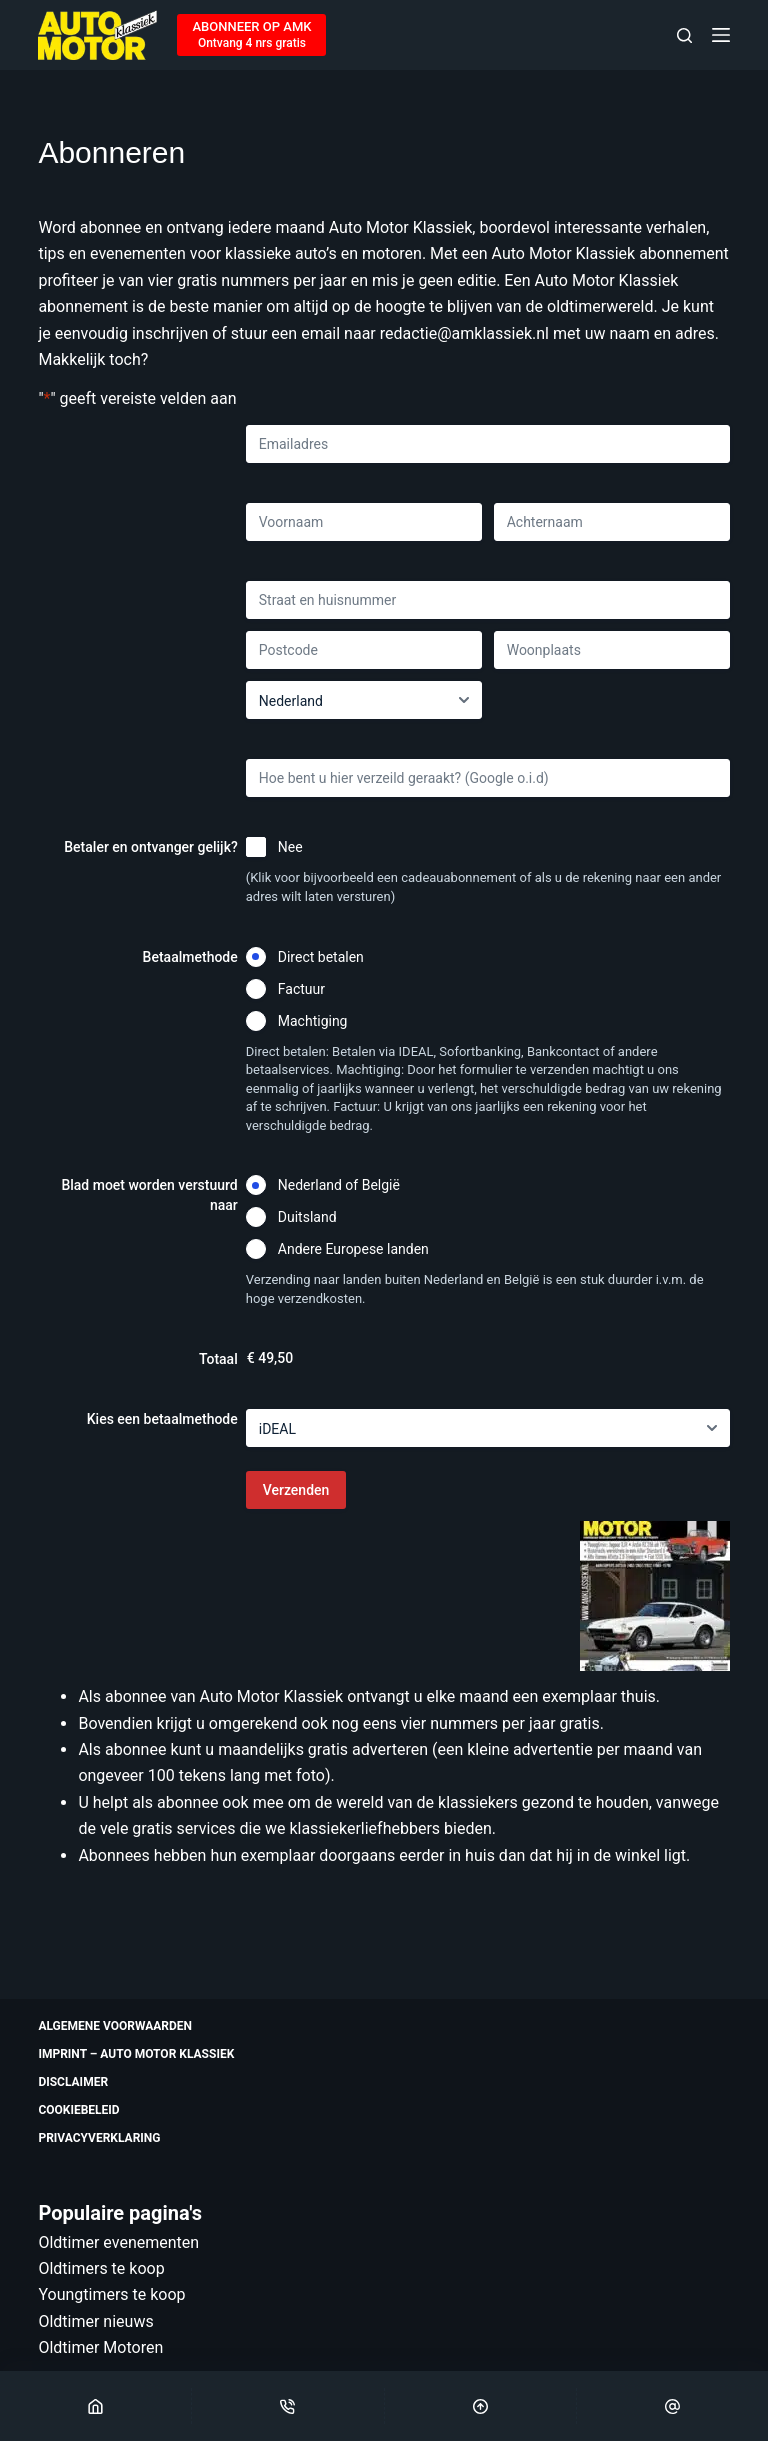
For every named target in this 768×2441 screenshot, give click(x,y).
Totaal (218, 1359)
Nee (290, 847)
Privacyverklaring (99, 2138)
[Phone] (287, 2406)
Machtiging (313, 1021)
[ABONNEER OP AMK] (251, 35)
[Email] (672, 2406)
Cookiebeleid (78, 2110)
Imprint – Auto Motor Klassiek (136, 2054)
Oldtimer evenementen (118, 2242)
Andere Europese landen (353, 1249)
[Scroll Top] (480, 2406)
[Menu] (721, 35)
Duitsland (307, 1217)
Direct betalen (321, 957)
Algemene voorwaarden (115, 2026)
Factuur (301, 989)
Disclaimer (73, 2082)
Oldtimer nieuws (95, 2321)
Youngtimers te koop (111, 2294)
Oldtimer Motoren (100, 2347)
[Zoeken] (684, 35)
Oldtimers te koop (101, 2268)
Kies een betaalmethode (162, 1419)
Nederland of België (339, 1185)
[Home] (95, 2406)
